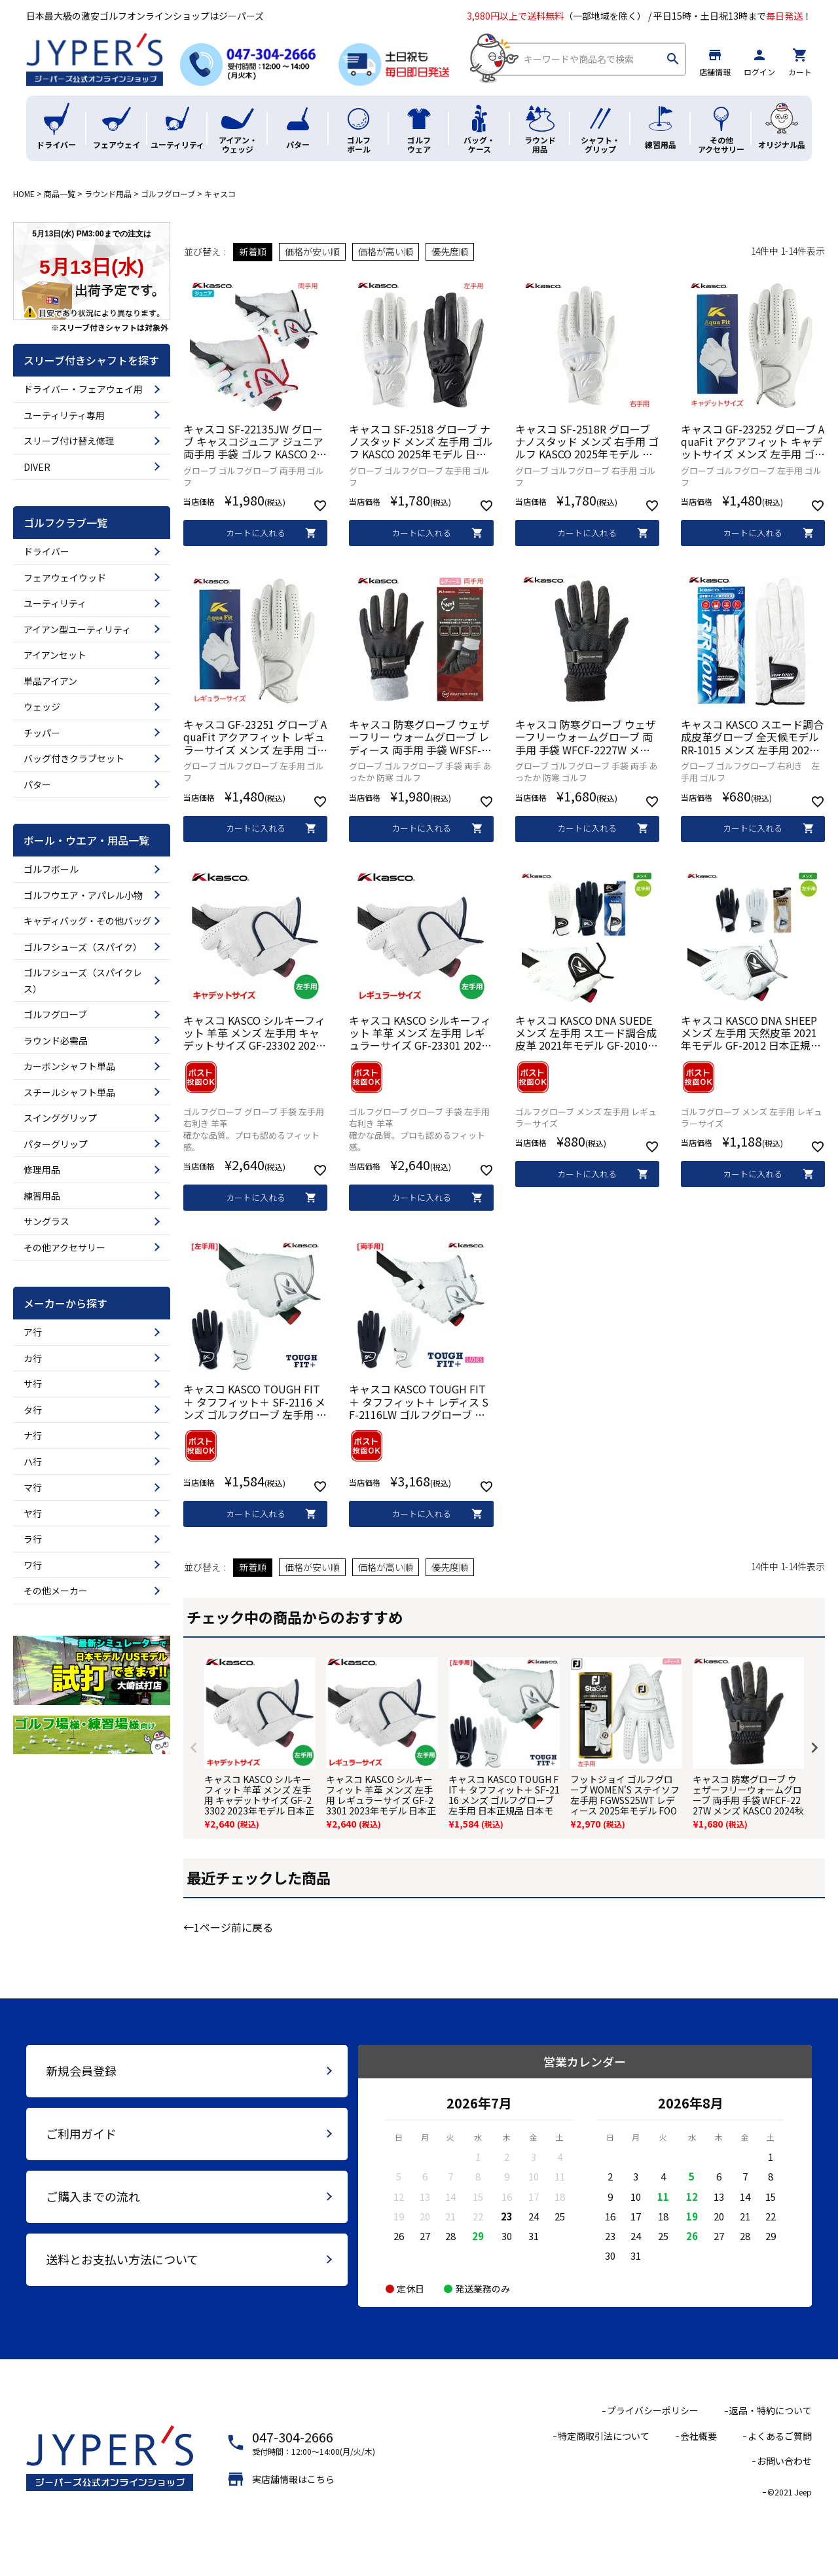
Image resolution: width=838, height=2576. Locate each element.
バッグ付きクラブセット (74, 758)
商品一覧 (59, 193)
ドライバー (46, 551)
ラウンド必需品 (56, 1040)
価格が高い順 (385, 251)
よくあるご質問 (780, 2435)
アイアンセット (55, 654)
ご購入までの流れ (93, 2196)
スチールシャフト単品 (69, 1092)
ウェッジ (42, 706)
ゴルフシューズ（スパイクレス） (83, 980)
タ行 (33, 1409)
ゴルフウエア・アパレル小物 (83, 895)
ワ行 (33, 1565)
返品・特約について (770, 2410)
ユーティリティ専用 (64, 415)
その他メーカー (56, 1590)
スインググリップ (60, 1117)
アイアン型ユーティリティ (77, 629)
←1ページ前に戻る (228, 1927)
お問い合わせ (784, 2460)
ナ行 (33, 1435)
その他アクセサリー (64, 1247)
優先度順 (449, 251)
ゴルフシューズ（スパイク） (83, 946)
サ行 (33, 1383)
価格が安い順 (312, 251)
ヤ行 (33, 1513)
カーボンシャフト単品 (69, 1066)
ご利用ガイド (81, 2133)
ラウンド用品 (108, 193)
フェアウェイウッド (65, 577)
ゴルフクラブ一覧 (65, 523)
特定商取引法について (603, 2435)
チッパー (42, 732)
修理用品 (42, 1169)
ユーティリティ (55, 603)
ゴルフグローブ (168, 193)
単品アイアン (50, 681)
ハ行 (33, 1461)
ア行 (33, 1331)
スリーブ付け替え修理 (69, 440)
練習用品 (42, 1195)
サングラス (46, 1221)
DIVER (37, 466)
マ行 (33, 1487)
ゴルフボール (51, 868)
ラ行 (33, 1538)
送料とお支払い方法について (122, 2259)
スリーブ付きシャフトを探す (91, 360)
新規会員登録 (81, 2070)
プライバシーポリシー (653, 2410)
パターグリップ (56, 1143)
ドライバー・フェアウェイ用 (83, 389)
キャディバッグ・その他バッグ (87, 920)
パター (37, 784)
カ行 (33, 1358)
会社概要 (698, 2435)
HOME (24, 193)
